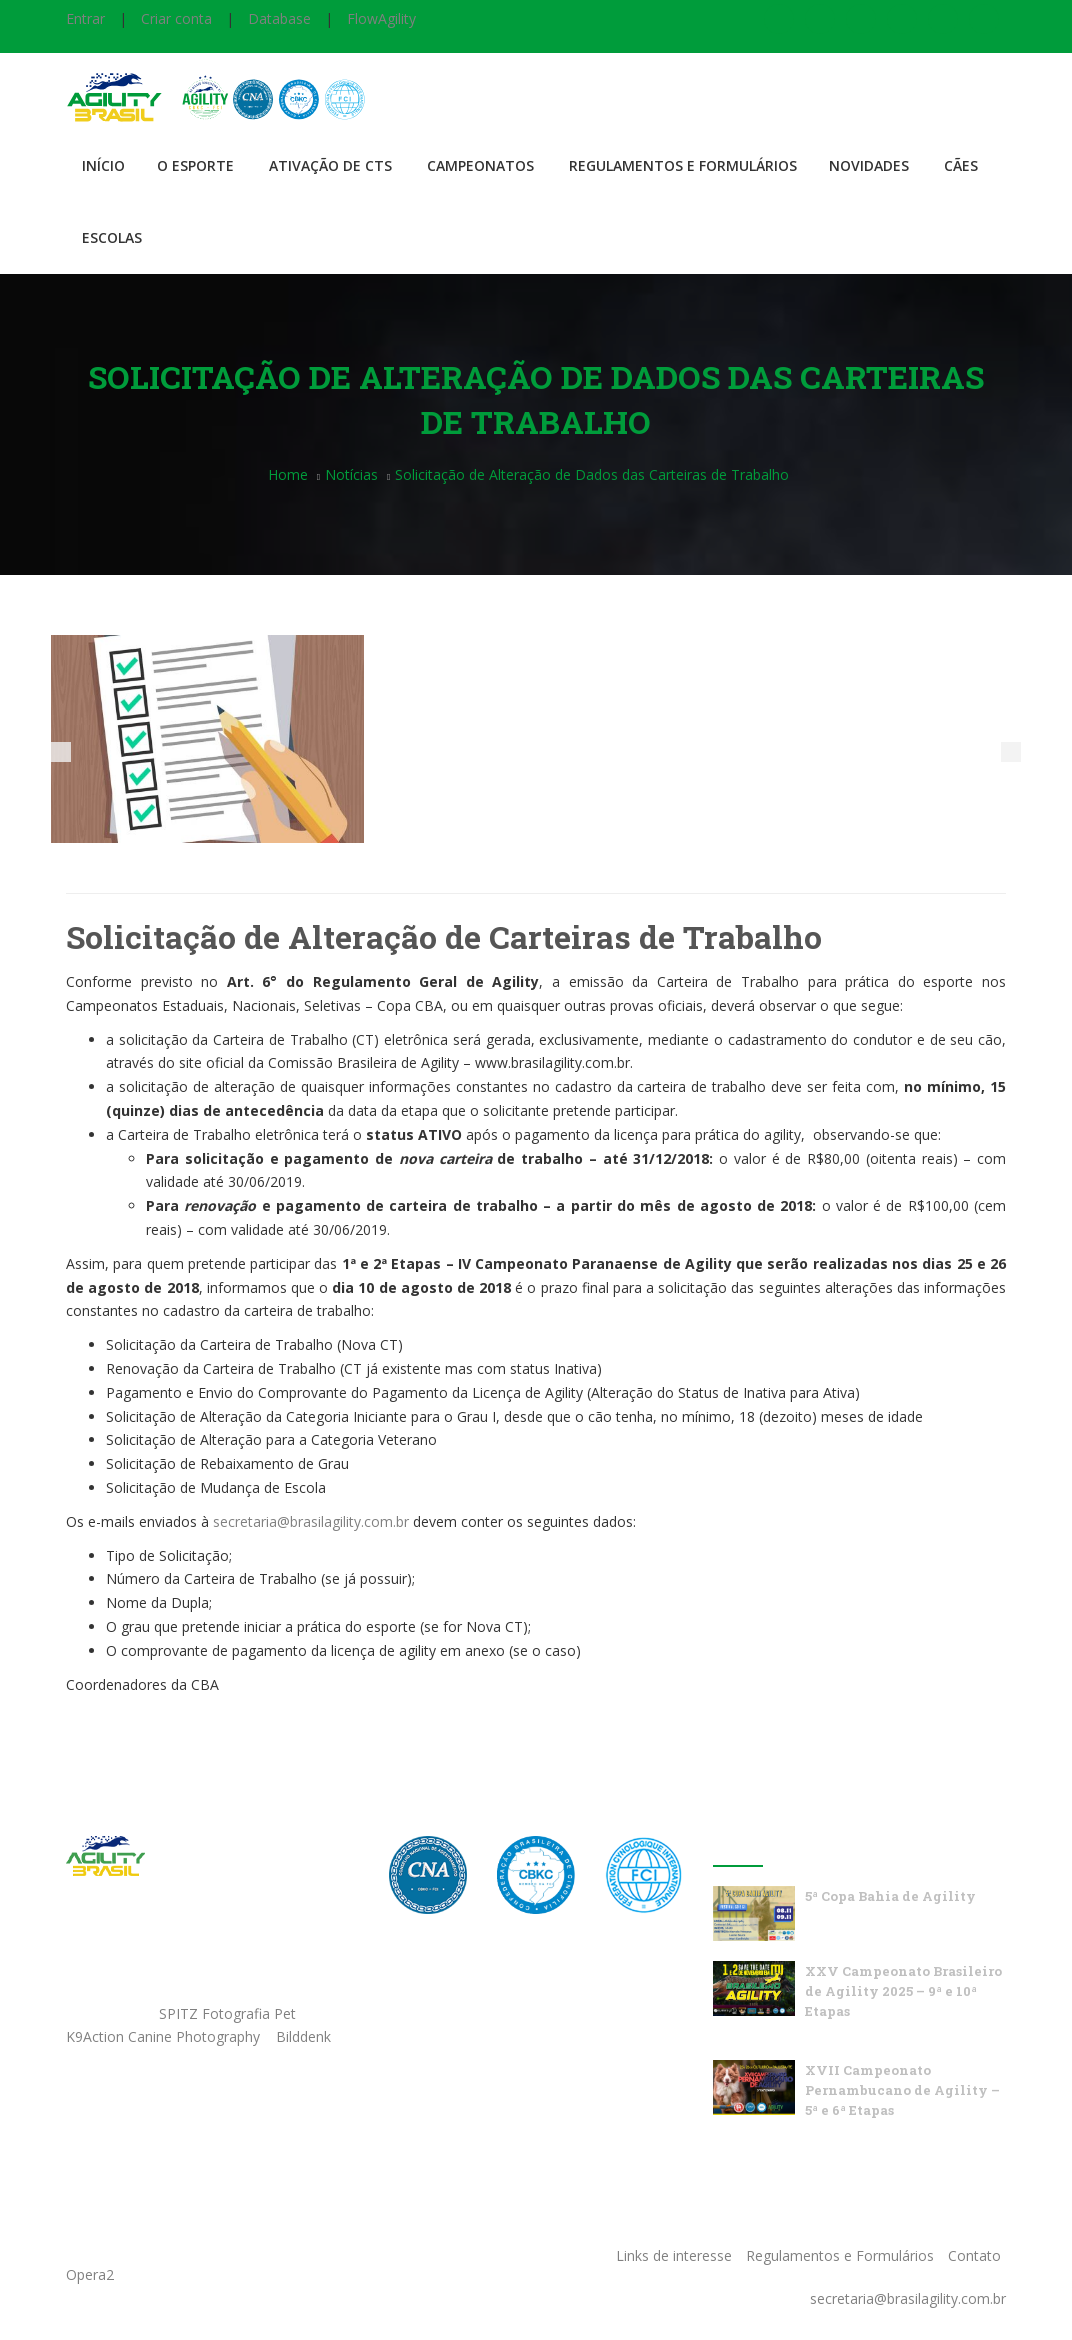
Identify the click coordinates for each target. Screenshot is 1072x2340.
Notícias (351, 474)
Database (279, 18)
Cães (961, 165)
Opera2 (90, 2274)
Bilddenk (303, 2036)
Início (103, 165)
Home (288, 474)
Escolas (112, 237)
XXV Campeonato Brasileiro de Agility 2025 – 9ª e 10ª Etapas (903, 1991)
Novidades (869, 165)
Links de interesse (674, 2255)
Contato (974, 2255)
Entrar (85, 18)
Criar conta (176, 18)
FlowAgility (381, 18)
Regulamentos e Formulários (683, 165)
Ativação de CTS (330, 165)
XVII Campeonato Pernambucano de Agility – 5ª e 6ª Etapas (902, 2090)
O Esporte (195, 165)
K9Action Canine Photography (163, 2036)
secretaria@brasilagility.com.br (311, 1521)
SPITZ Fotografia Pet (229, 2013)
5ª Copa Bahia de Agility (890, 1896)
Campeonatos (480, 165)
